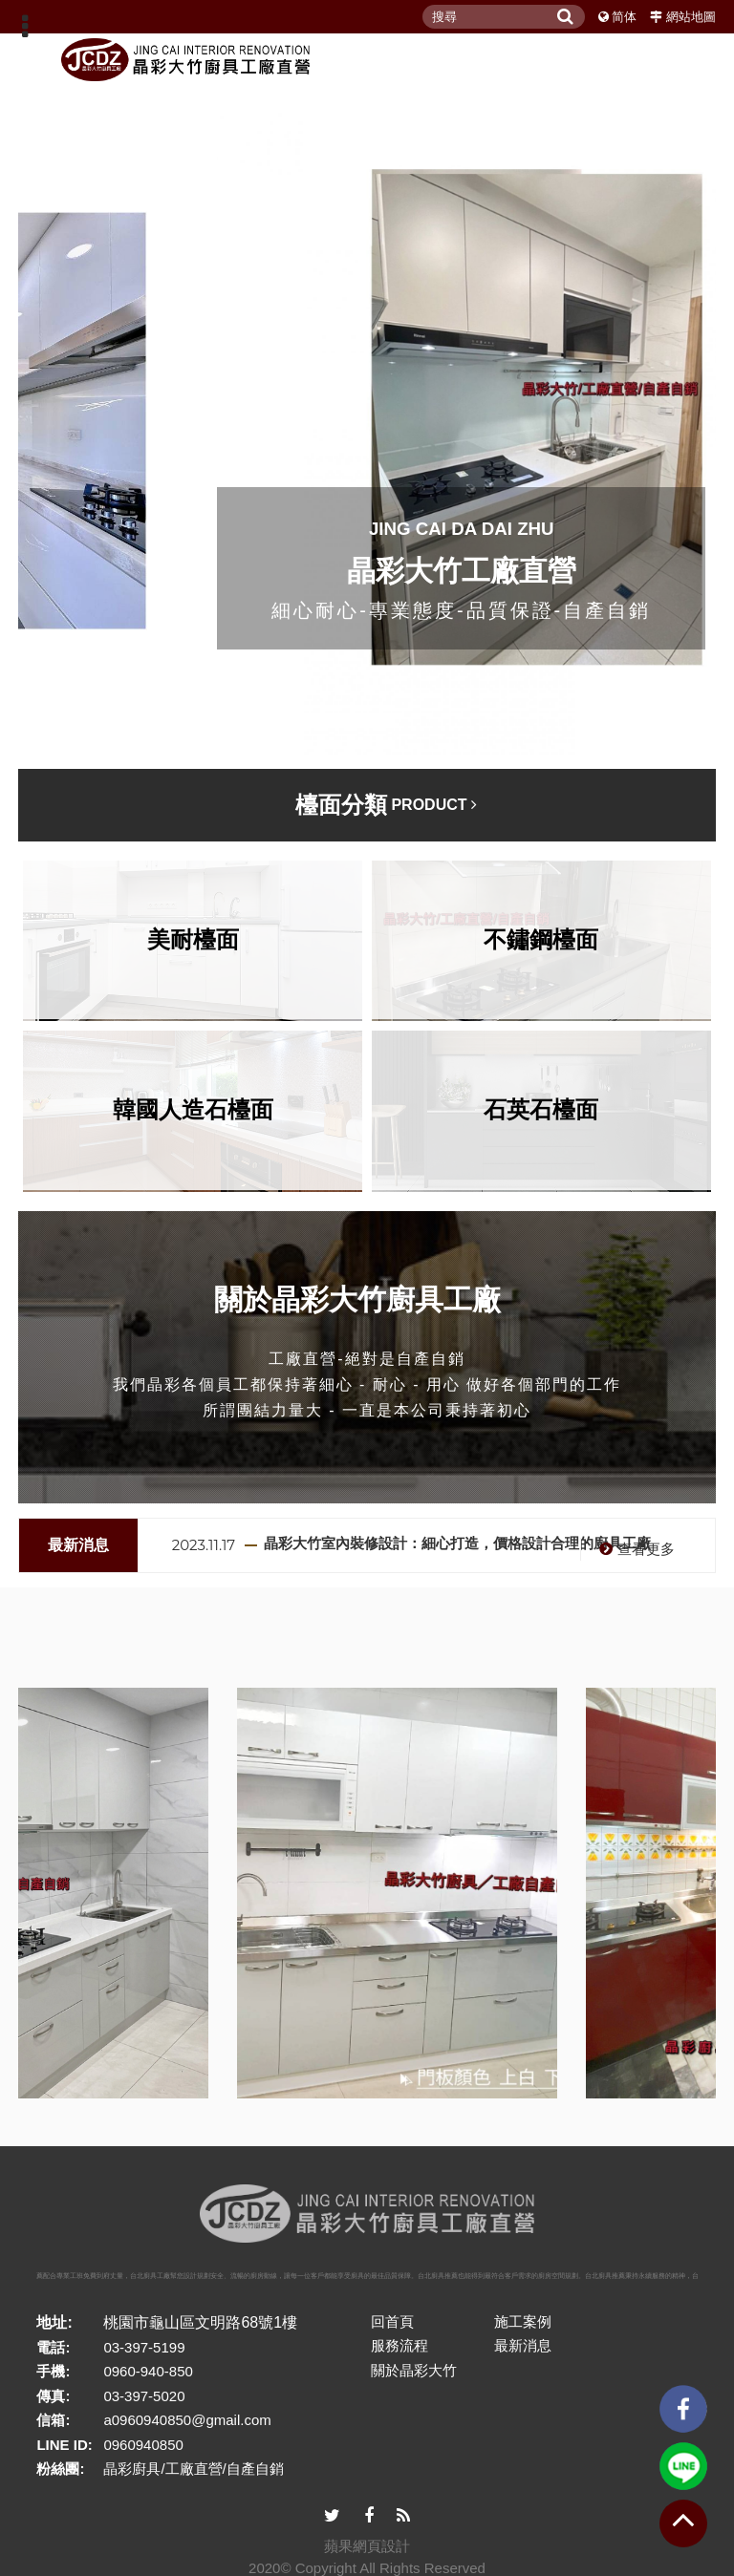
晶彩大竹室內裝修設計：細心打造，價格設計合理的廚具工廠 (457, 1543)
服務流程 (399, 2345)
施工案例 (522, 2321)
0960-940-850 (147, 2371)
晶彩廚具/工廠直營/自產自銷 (193, 2468)
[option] (442, 1545)
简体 (624, 17)
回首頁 (392, 2321)
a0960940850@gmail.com (186, 2420)
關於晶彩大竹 (414, 2370)
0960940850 (143, 2445)
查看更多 (634, 1549)
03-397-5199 (143, 2347)
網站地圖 (691, 17)
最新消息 (522, 2345)
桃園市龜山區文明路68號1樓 (200, 2322)
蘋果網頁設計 (367, 2546)
